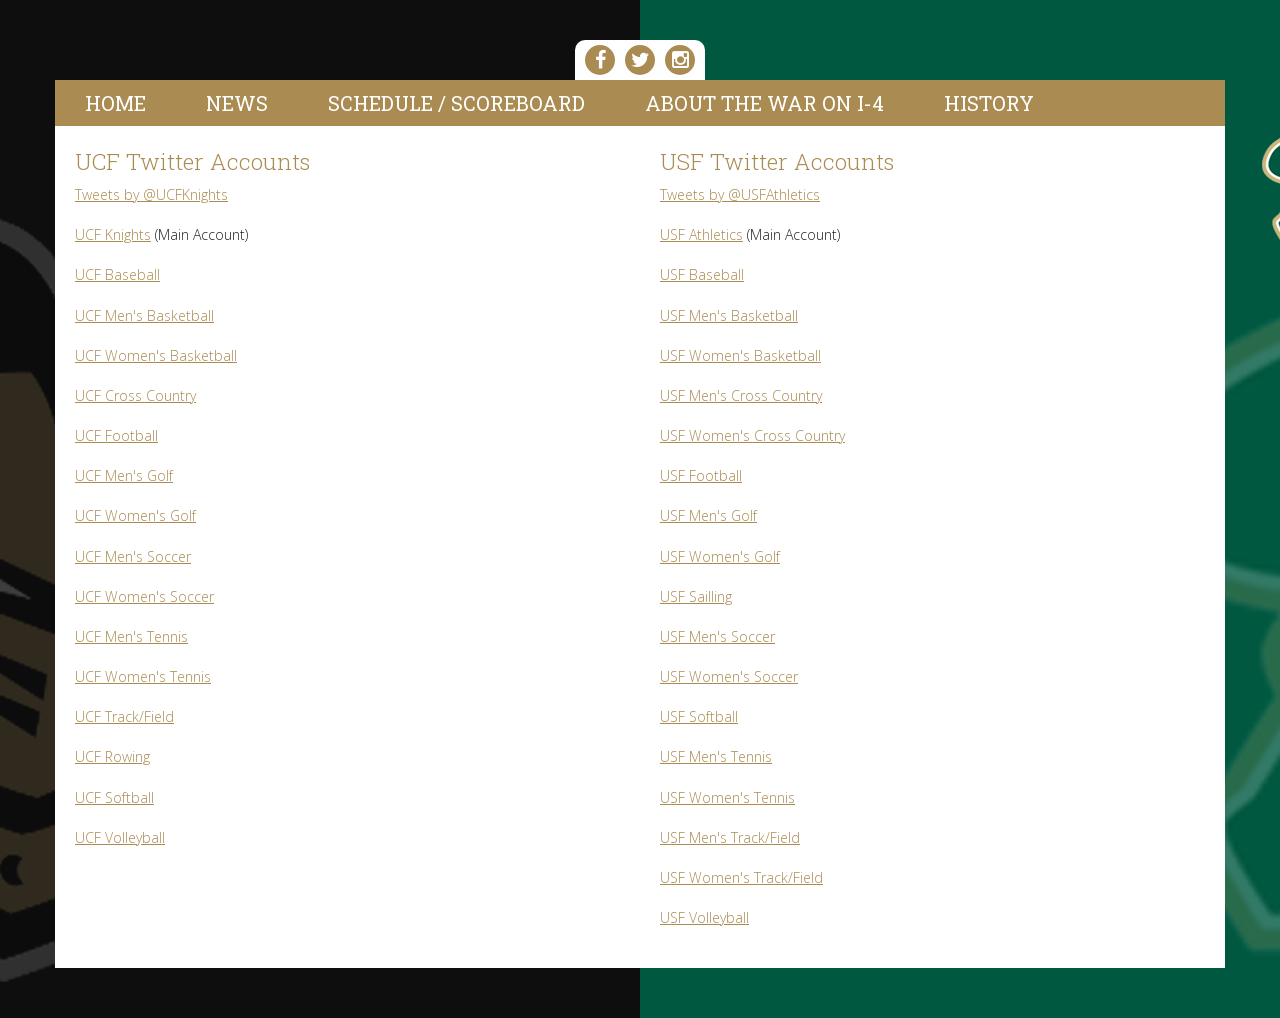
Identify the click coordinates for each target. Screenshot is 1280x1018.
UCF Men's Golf (124, 475)
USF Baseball (702, 274)
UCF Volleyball (120, 837)
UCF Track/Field (124, 716)
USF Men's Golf (708, 515)
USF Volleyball (704, 917)
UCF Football (116, 435)
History (989, 103)
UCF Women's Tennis (143, 676)
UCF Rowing (112, 756)
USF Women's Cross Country (752, 435)
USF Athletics (701, 234)
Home (115, 103)
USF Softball (699, 716)
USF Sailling (696, 596)
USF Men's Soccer (717, 636)
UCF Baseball (117, 274)
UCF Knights (113, 234)
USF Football (701, 475)
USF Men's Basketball (729, 315)
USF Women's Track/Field (741, 877)
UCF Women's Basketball (156, 355)
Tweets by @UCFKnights (151, 194)
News (237, 103)
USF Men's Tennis (716, 756)
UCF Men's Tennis (131, 636)
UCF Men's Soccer (133, 556)
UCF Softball (114, 797)
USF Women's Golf (720, 556)
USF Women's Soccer (729, 676)
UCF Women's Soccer (144, 596)
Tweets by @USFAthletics (740, 194)
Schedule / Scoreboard (456, 103)
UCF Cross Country (135, 395)
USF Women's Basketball (740, 355)
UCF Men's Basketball (144, 315)
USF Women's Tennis (727, 797)
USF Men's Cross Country (741, 395)
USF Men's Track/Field (730, 837)
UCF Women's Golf (135, 515)
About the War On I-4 (764, 103)
